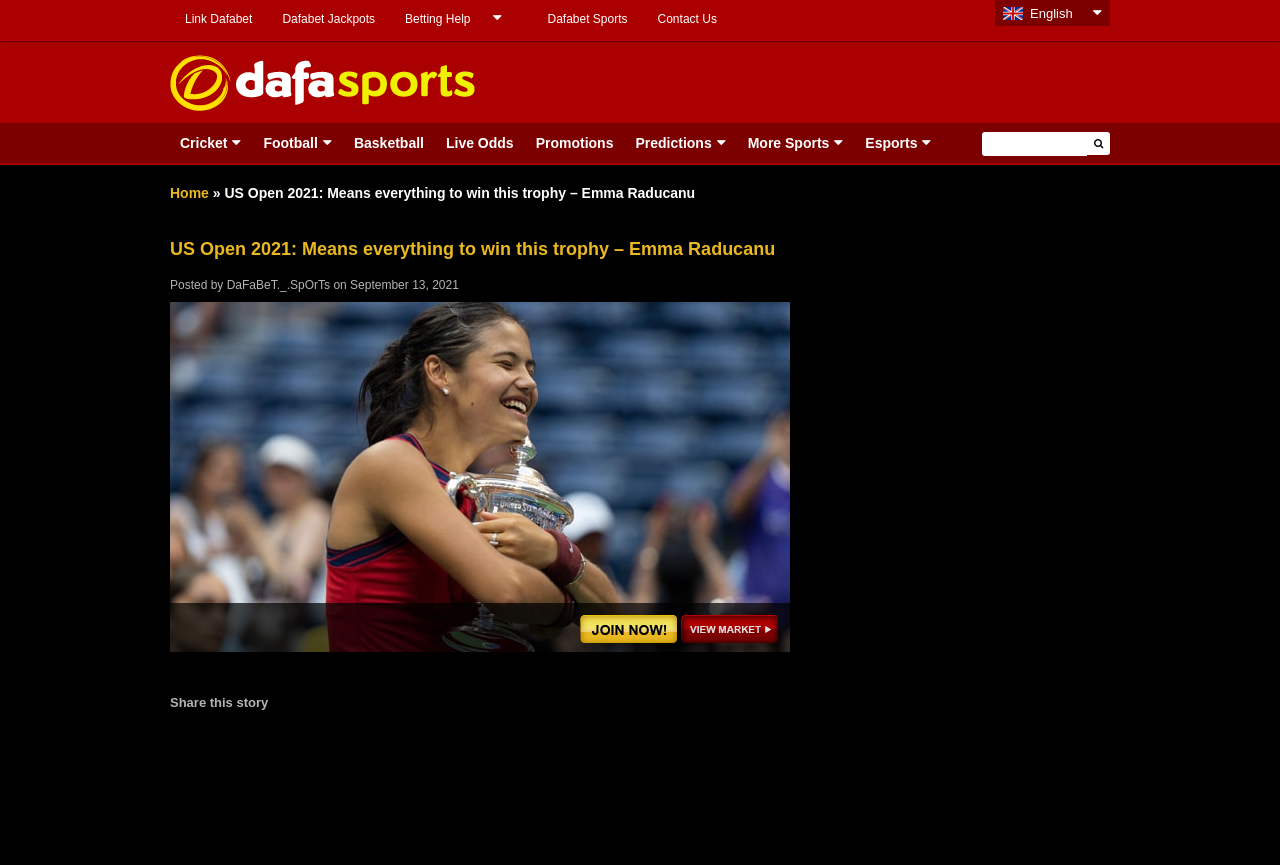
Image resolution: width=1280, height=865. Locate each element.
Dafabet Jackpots (328, 19)
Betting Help (437, 19)
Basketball (389, 143)
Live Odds (480, 143)
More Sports (789, 143)
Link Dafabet (218, 19)
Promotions (575, 143)
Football (290, 143)
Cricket (203, 143)
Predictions (673, 143)
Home (189, 193)
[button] (1098, 143)
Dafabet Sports (587, 19)
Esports (891, 143)
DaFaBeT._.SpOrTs (278, 285)
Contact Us (687, 19)
